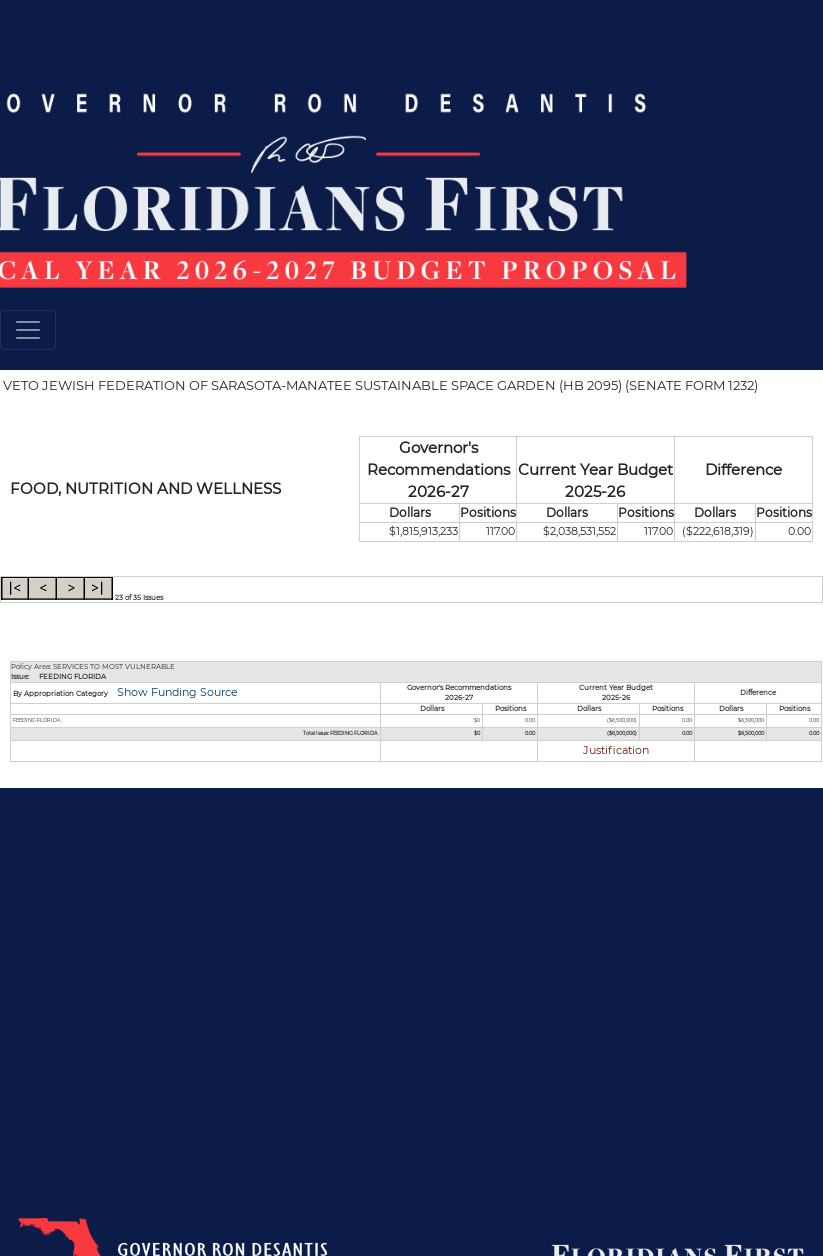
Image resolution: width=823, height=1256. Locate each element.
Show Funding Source (176, 692)
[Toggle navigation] (28, 330)
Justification (616, 750)
